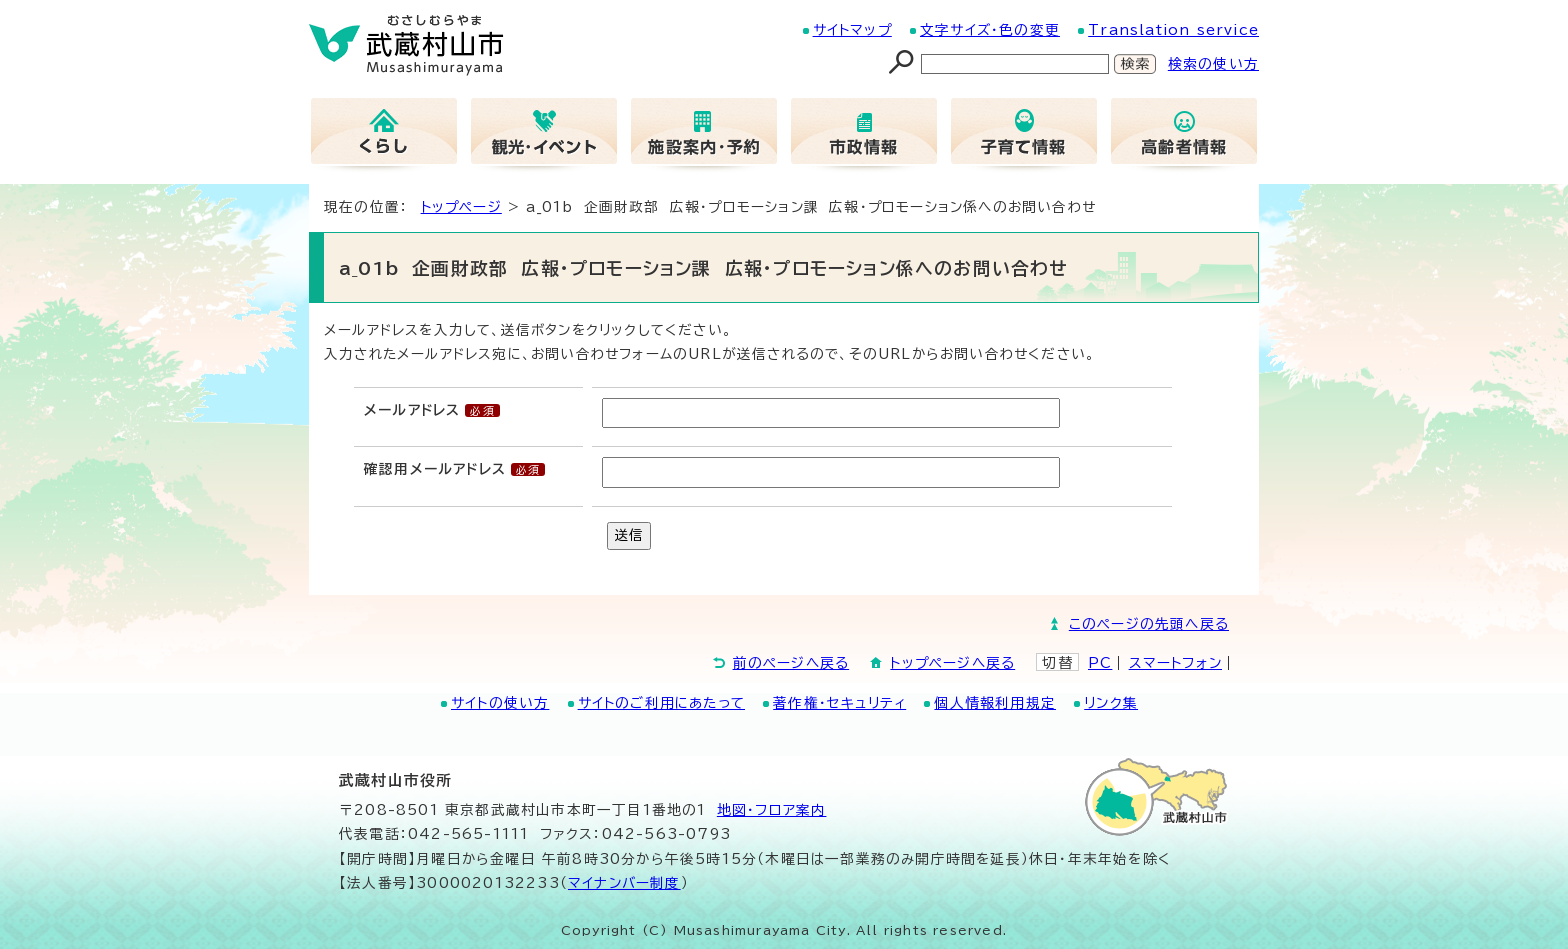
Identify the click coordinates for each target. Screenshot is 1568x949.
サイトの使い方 (500, 703)
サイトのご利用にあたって (661, 703)
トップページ (461, 207)
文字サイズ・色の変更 (990, 30)
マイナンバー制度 (624, 883)
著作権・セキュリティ (839, 703)
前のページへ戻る (791, 663)
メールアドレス (412, 410)
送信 (629, 535)
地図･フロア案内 (772, 810)
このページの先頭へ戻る (1149, 624)
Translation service (1173, 30)
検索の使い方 (1213, 64)
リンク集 (1111, 703)
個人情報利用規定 (995, 703)
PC (1100, 663)
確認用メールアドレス (435, 469)
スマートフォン (1175, 663)
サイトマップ (852, 30)
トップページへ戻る (952, 663)
